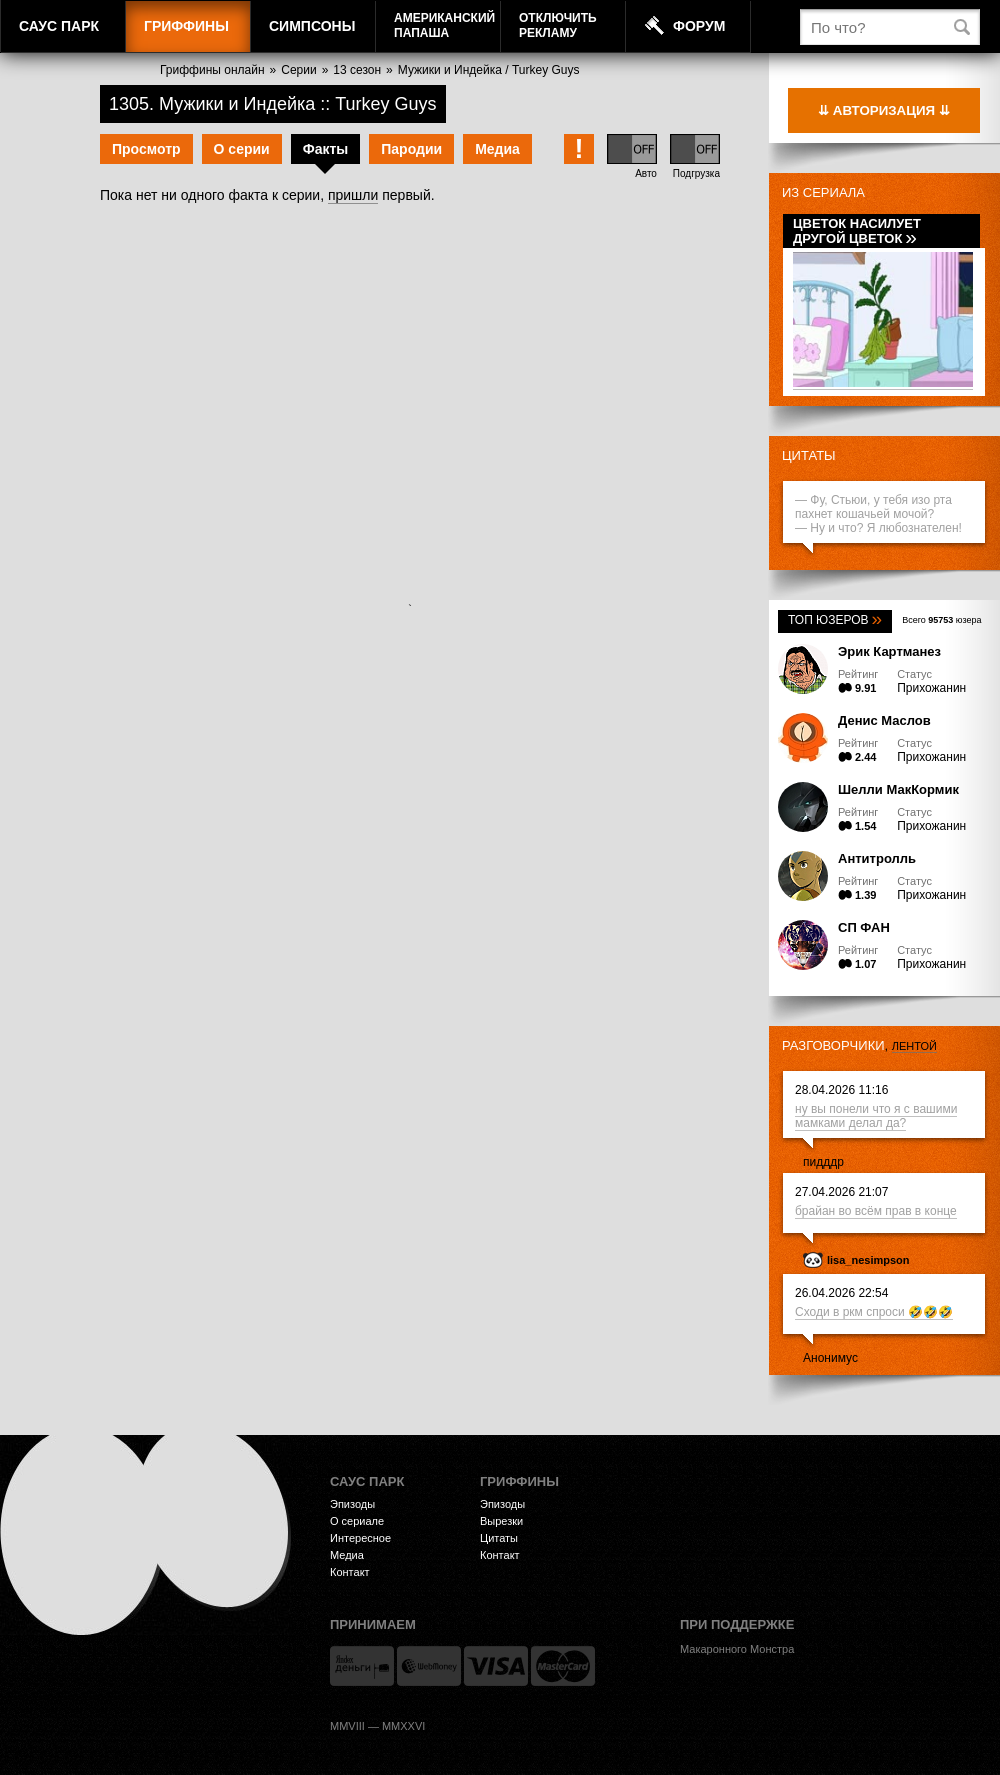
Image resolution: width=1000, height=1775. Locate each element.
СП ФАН (864, 927)
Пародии (411, 149)
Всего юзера (941, 620)
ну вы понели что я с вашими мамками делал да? (876, 1116)
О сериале (357, 1521)
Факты (326, 149)
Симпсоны (312, 26)
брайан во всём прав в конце (876, 1211)
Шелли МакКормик (898, 789)
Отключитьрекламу (558, 25)
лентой (914, 1046)
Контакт (350, 1572)
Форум (699, 26)
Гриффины (186, 26)
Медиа (497, 149)
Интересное (360, 1538)
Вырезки (501, 1521)
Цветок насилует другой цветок (857, 231)
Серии (298, 70)
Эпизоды (352, 1504)
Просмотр (146, 149)
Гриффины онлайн (212, 70)
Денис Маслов (884, 720)
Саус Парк (59, 26)
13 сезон (357, 70)
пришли (353, 195)
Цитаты (809, 455)
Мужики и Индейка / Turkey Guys (489, 70)
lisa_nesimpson (868, 1260)
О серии (242, 149)
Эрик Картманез (889, 651)
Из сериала (823, 192)
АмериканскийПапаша (444, 25)
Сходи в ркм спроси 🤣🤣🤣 (874, 1312)
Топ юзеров (835, 620)
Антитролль (877, 858)
